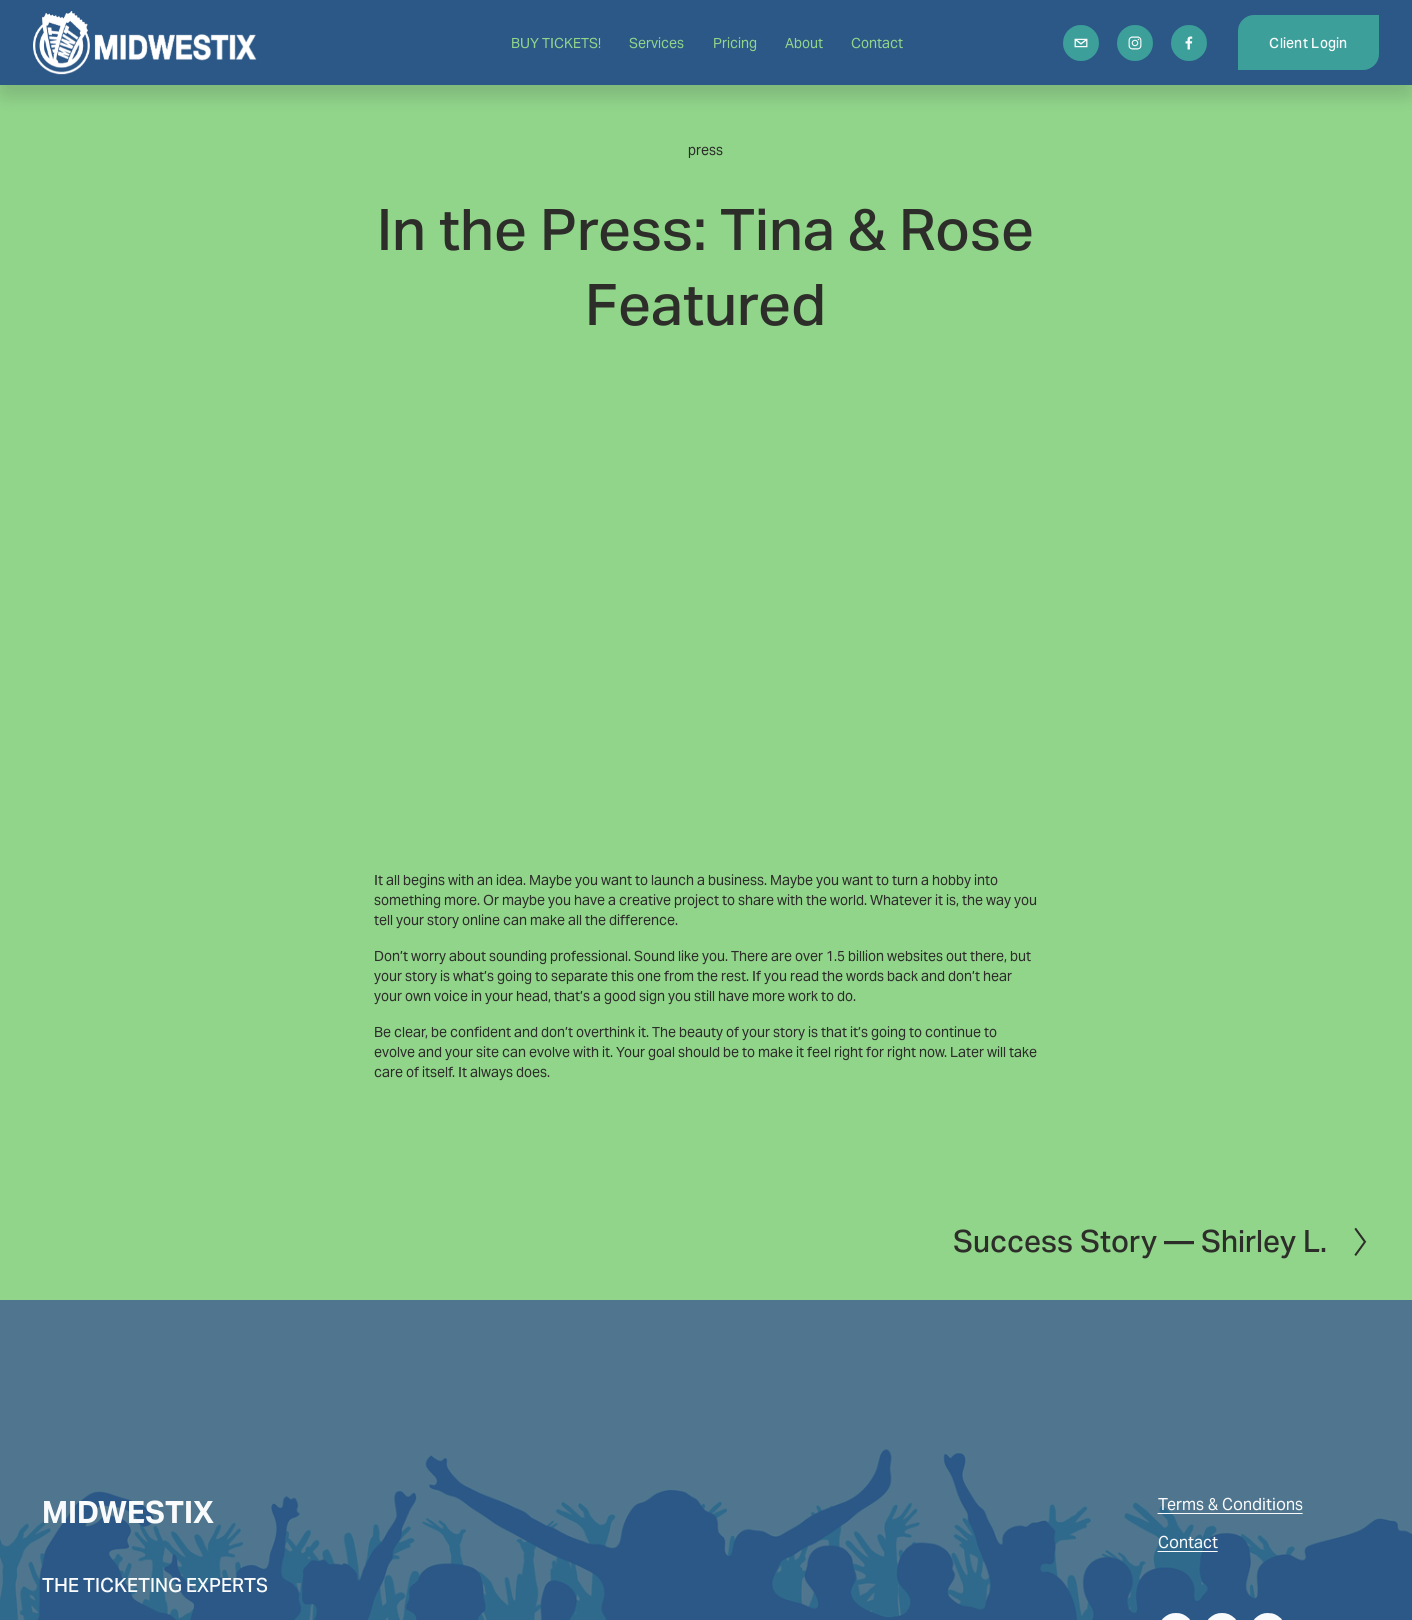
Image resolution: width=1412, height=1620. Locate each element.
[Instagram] (1126, 46)
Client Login (1299, 46)
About (804, 46)
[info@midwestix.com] (1072, 46)
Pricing (735, 46)
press (705, 150)
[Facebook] (1180, 46)
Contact (877, 46)
